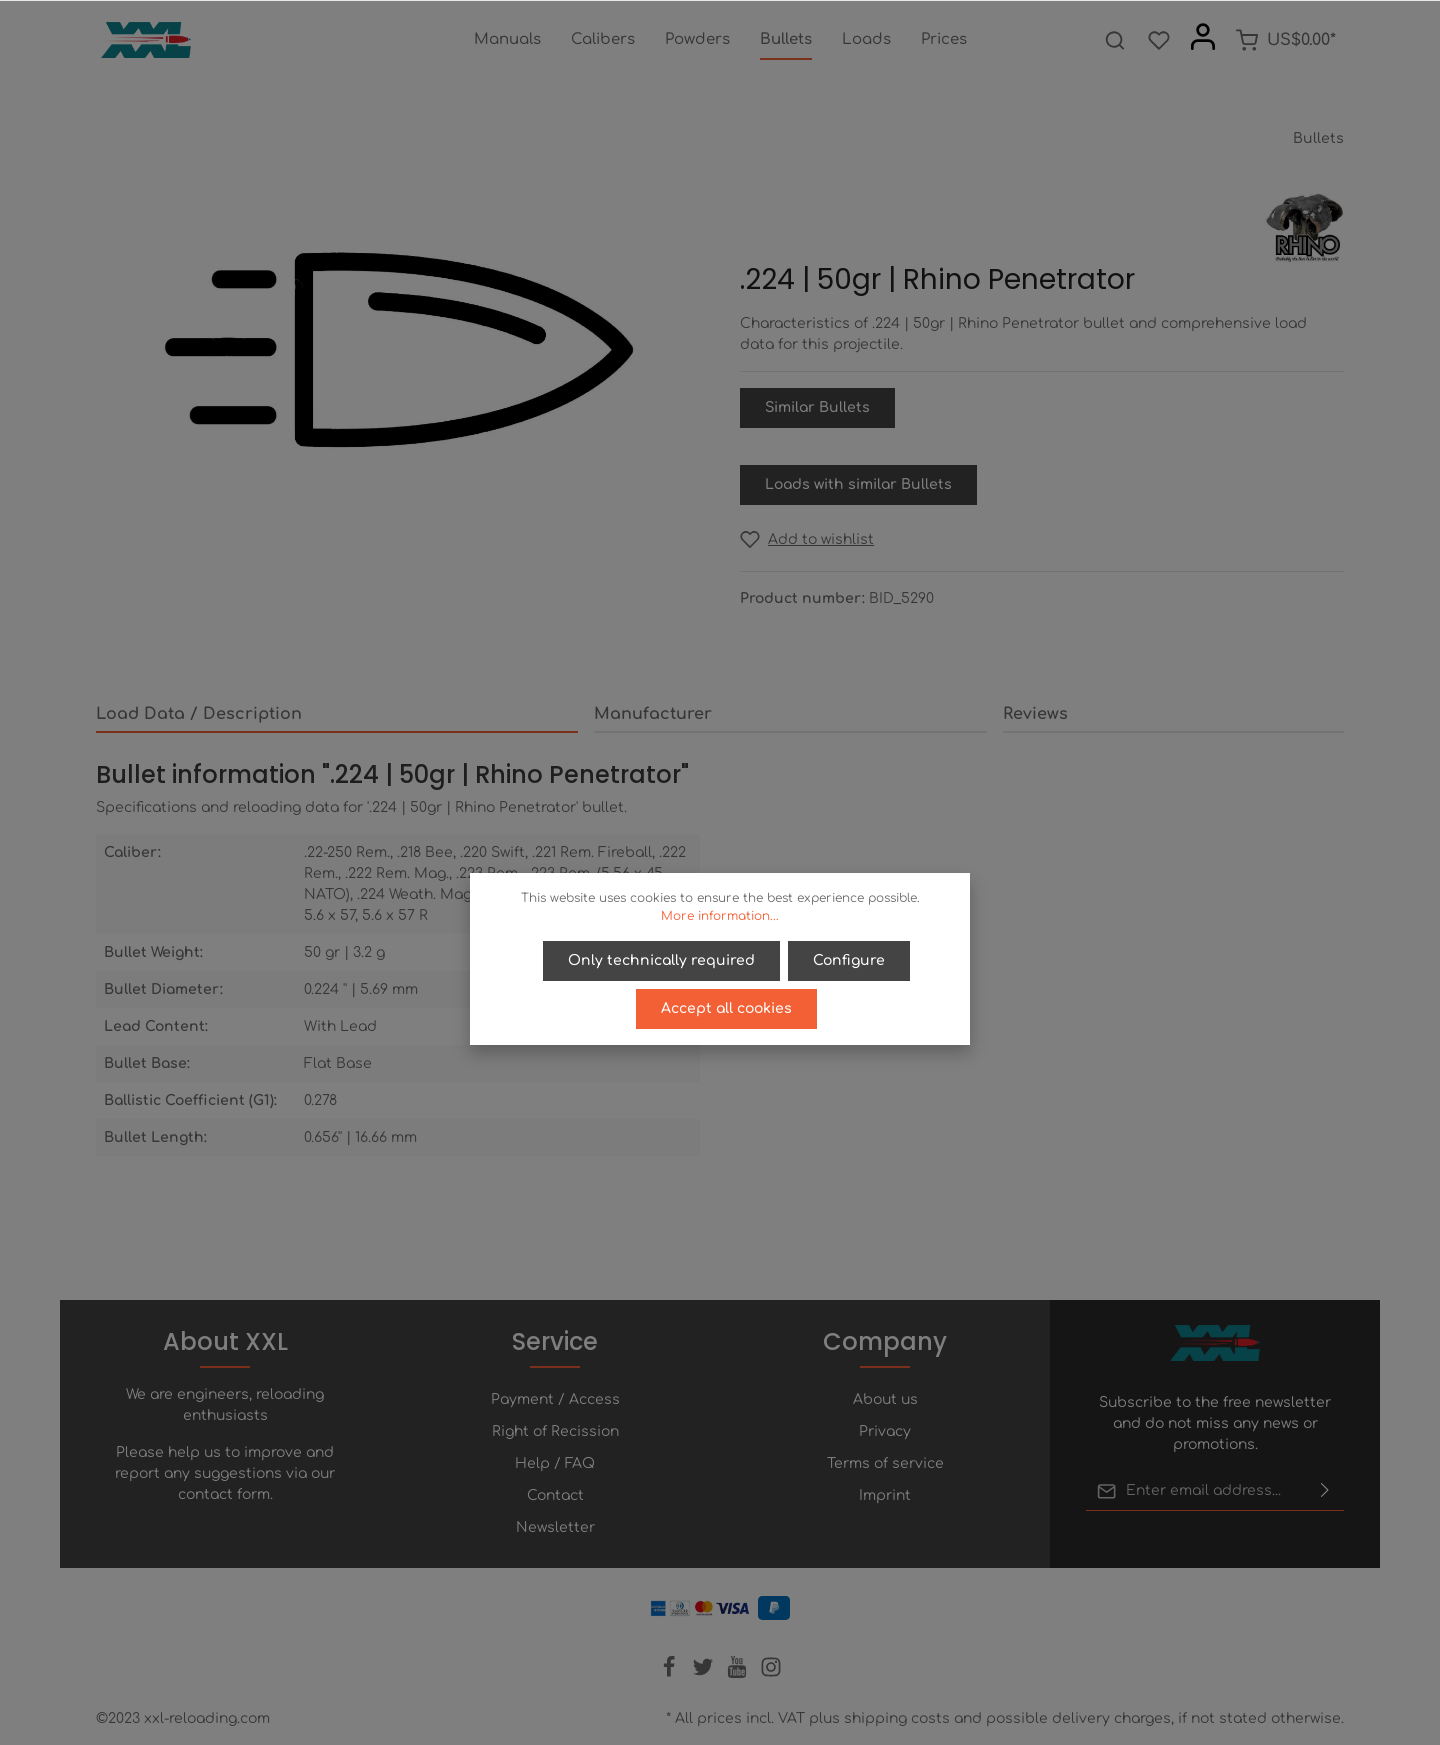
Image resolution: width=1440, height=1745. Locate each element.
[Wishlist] (1159, 40)
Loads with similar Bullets (858, 484)
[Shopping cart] (1285, 40)
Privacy (885, 1431)
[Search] (1115, 40)
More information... (720, 916)
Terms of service (885, 1463)
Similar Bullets (817, 407)
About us (885, 1399)
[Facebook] (671, 1673)
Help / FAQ (555, 1463)
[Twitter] (705, 1673)
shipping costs (897, 1718)
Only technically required (661, 960)
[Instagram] (771, 1673)
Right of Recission (555, 1431)
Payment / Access (555, 1399)
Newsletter (555, 1527)
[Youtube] (739, 1673)
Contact (555, 1495)
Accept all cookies (726, 1008)
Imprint (885, 1495)
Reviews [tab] (1035, 714)
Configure (849, 960)
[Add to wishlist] (807, 539)
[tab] (337, 715)
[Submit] (1325, 1491)
